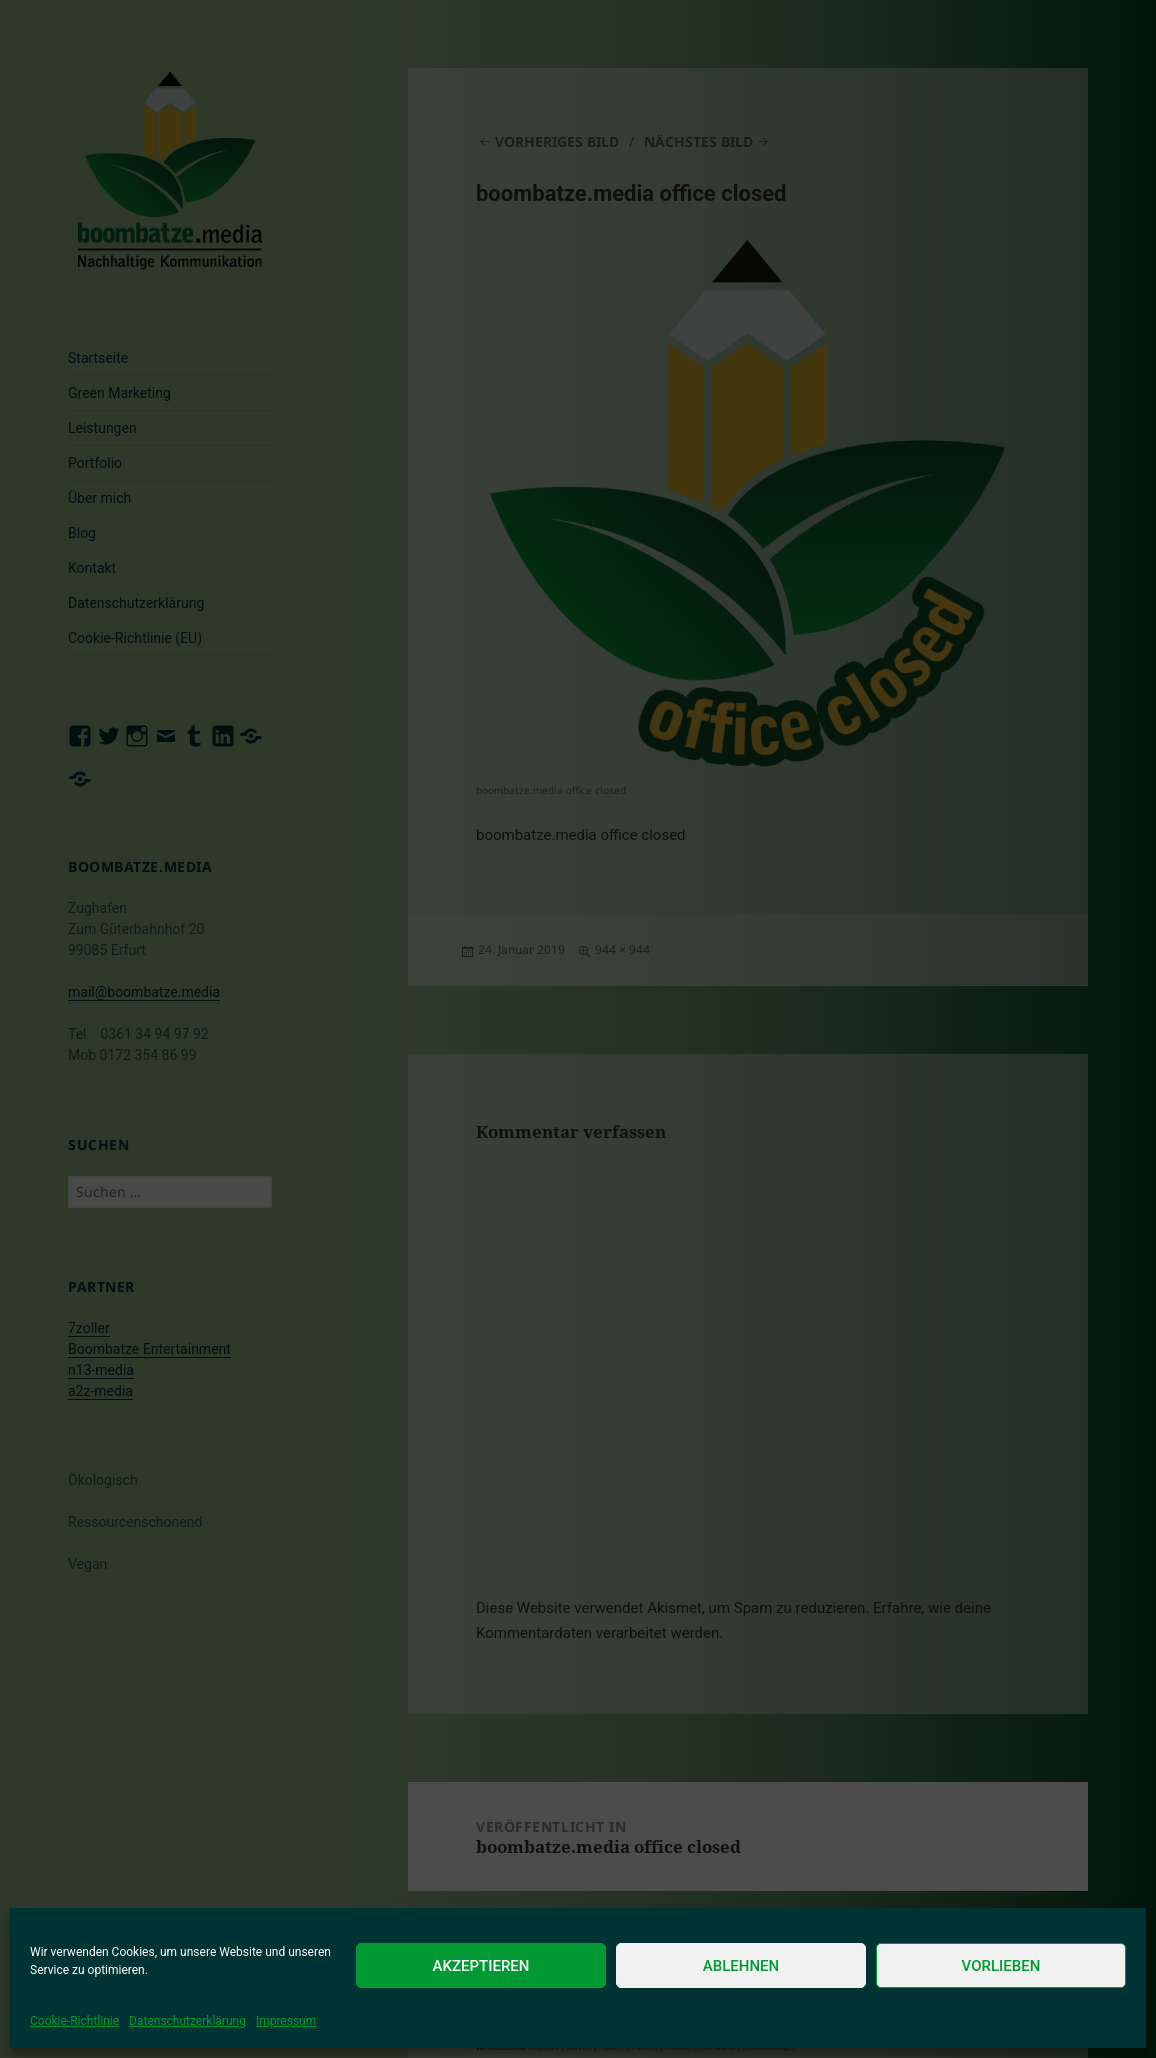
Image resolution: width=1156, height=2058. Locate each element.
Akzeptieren (481, 1966)
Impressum (286, 2021)
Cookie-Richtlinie (74, 2021)
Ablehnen (741, 1966)
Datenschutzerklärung (187, 2021)
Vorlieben (1001, 1966)
